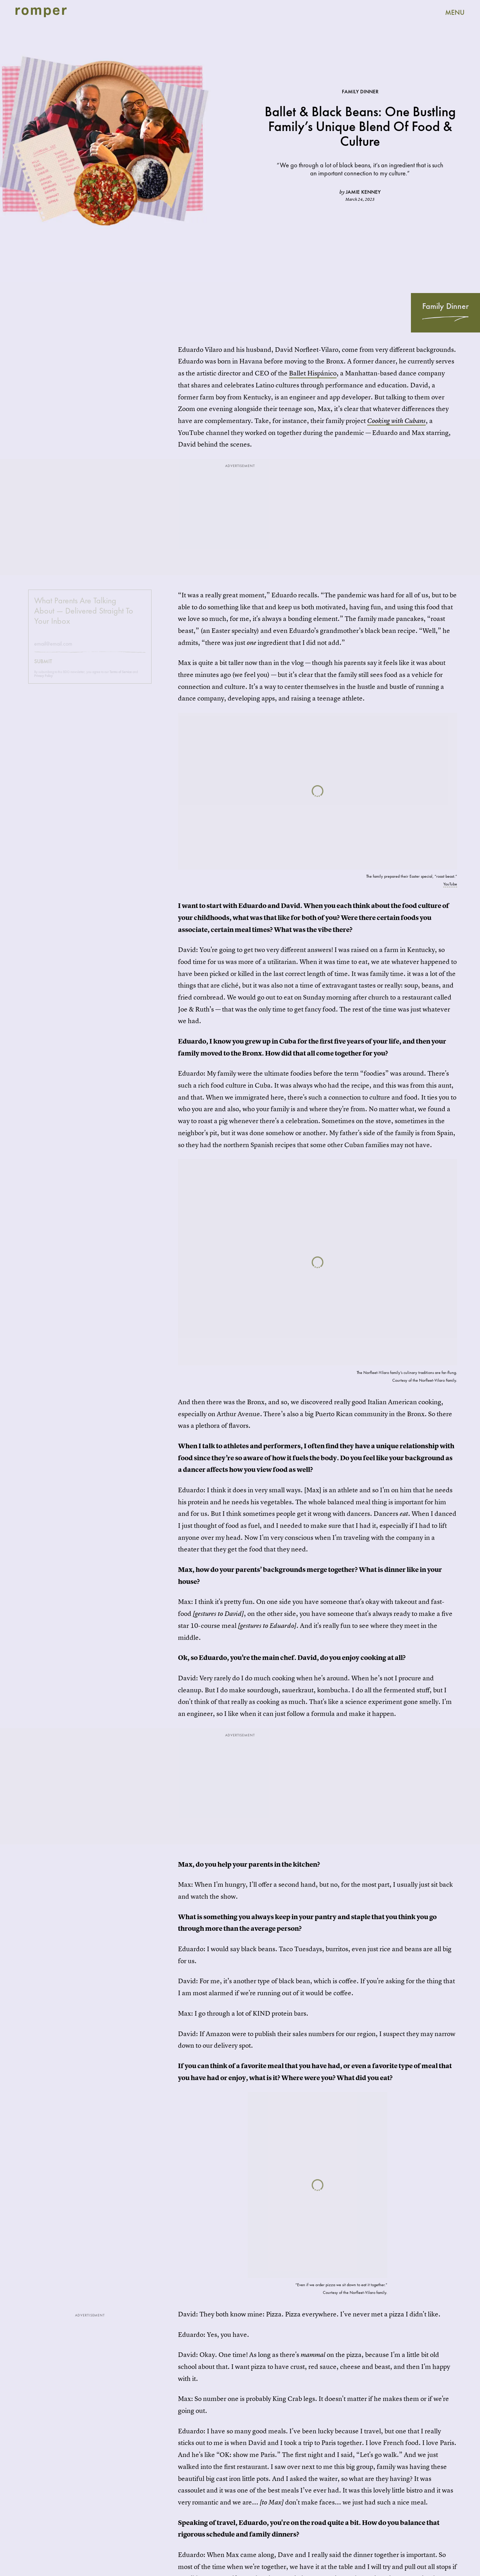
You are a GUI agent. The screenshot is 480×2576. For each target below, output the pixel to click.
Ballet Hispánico (313, 373)
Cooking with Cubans (396, 421)
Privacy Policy (43, 681)
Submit (43, 667)
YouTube (450, 884)
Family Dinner (445, 305)
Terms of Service (121, 677)
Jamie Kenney (363, 191)
